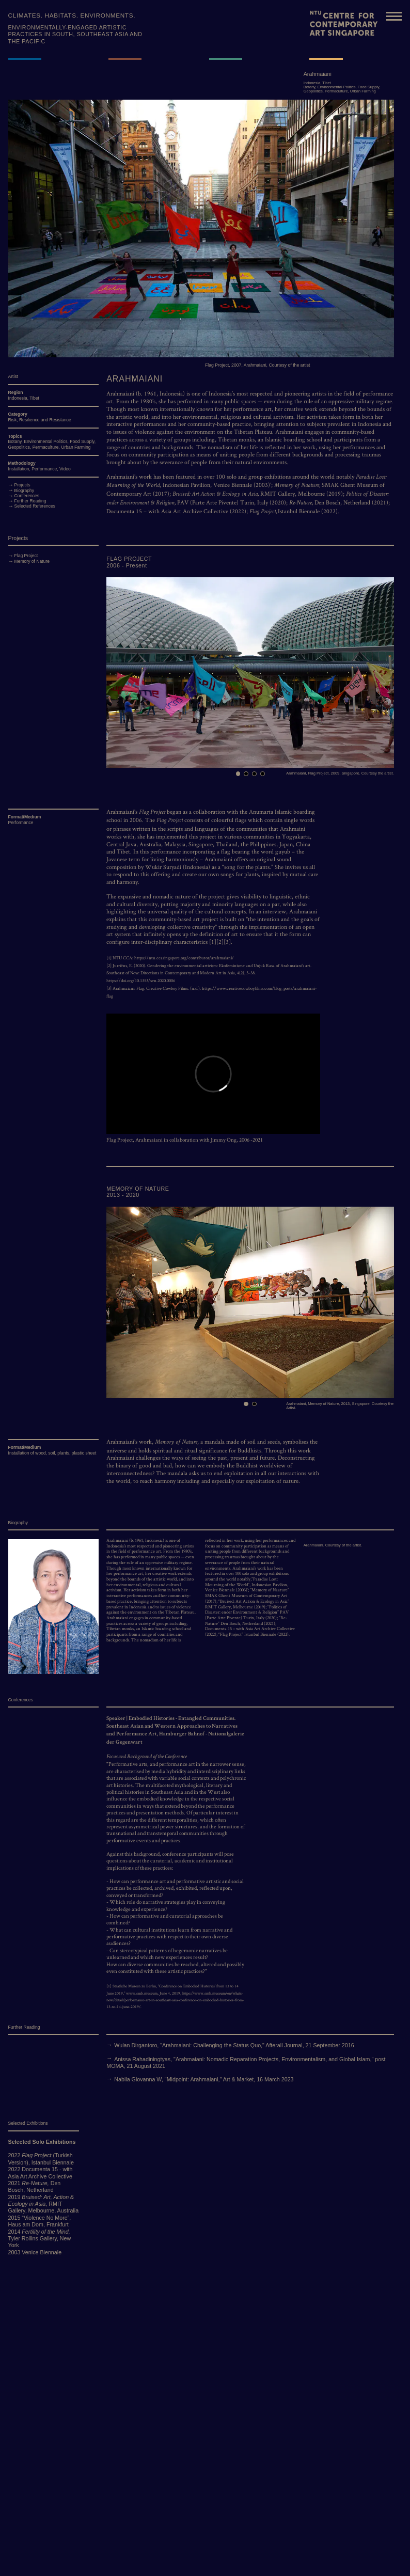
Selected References (35, 506)
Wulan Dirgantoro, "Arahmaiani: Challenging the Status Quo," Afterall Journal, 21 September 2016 (234, 2045)
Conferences (27, 495)
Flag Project (26, 555)
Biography (24, 490)
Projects (22, 484)
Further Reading (30, 500)
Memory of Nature (32, 561)
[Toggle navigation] (394, 15)
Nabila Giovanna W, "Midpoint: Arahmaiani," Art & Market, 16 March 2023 (203, 2079)
